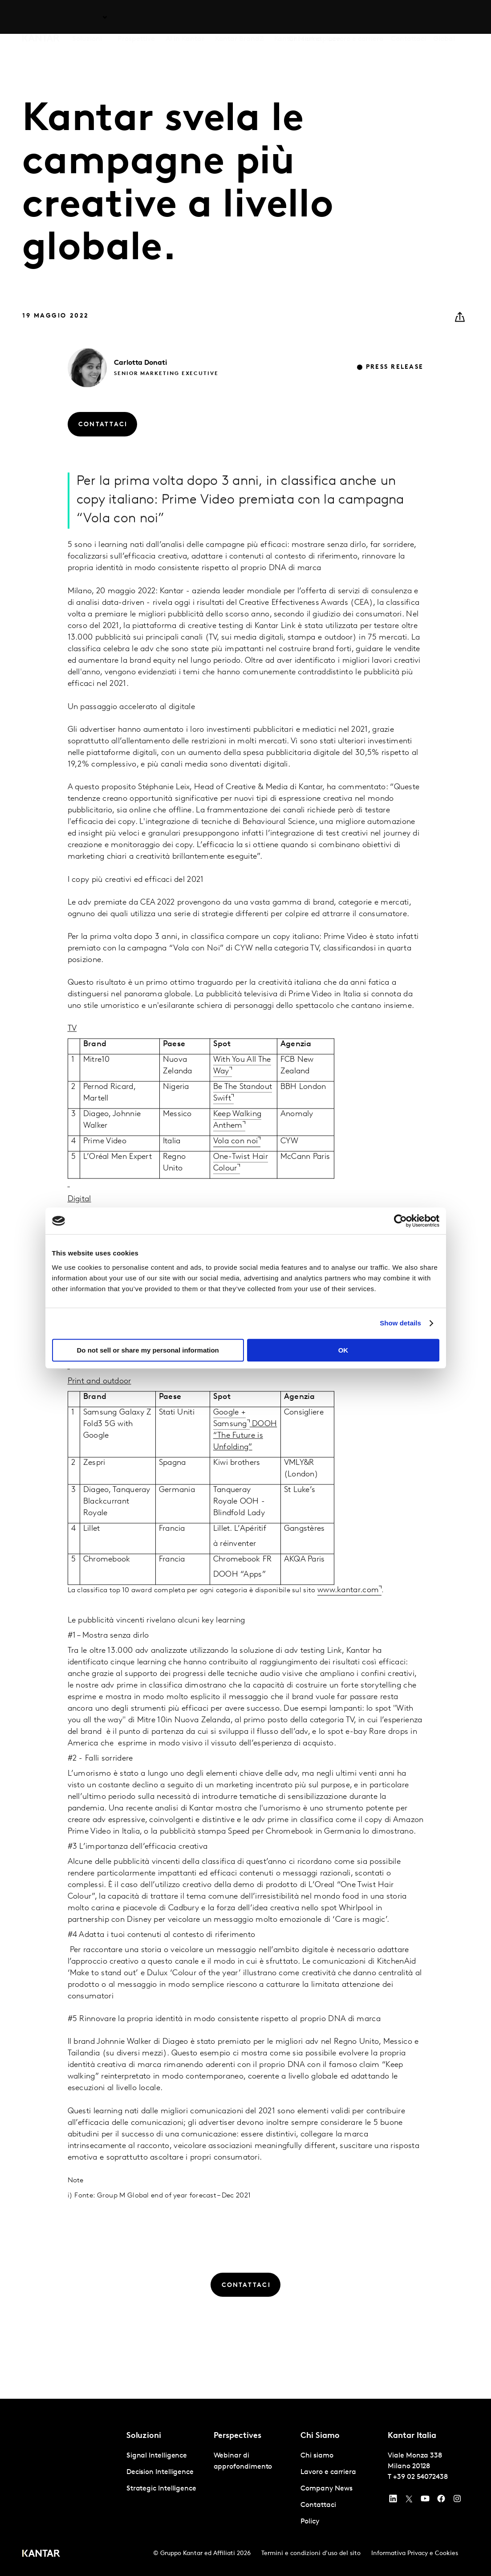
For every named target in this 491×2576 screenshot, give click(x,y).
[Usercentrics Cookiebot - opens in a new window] (400, 1220)
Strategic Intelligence (161, 2488)
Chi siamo (304, 17)
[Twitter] (409, 2500)
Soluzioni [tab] (86, 17)
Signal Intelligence (156, 2455)
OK (343, 1350)
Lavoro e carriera (356, 17)
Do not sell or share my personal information (148, 1350)
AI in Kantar (185, 17)
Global (444, 17)
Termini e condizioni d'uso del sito (311, 2553)
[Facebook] (441, 2500)
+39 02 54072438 (420, 2477)
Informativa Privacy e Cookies (414, 2553)
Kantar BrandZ (239, 17)
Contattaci (408, 17)
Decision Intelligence (160, 2472)
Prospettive (136, 17)
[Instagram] (457, 2500)
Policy (309, 2521)
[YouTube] (393, 2500)
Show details (400, 1323)
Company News (326, 2488)
